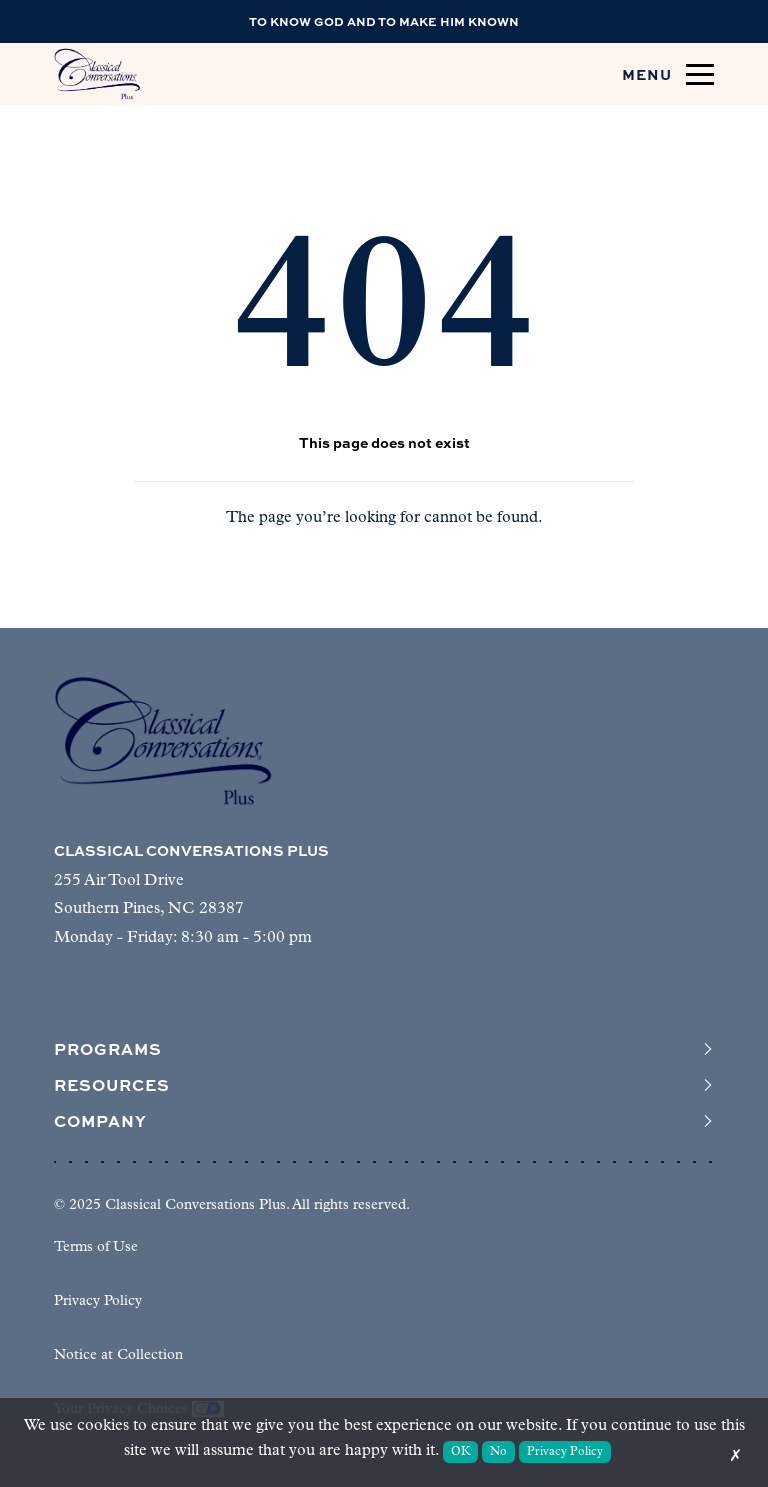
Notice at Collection (118, 1355)
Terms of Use (96, 1247)
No (498, 1452)
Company (384, 1121)
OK (461, 1452)
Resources (384, 1085)
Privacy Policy (98, 1301)
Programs (384, 1049)
